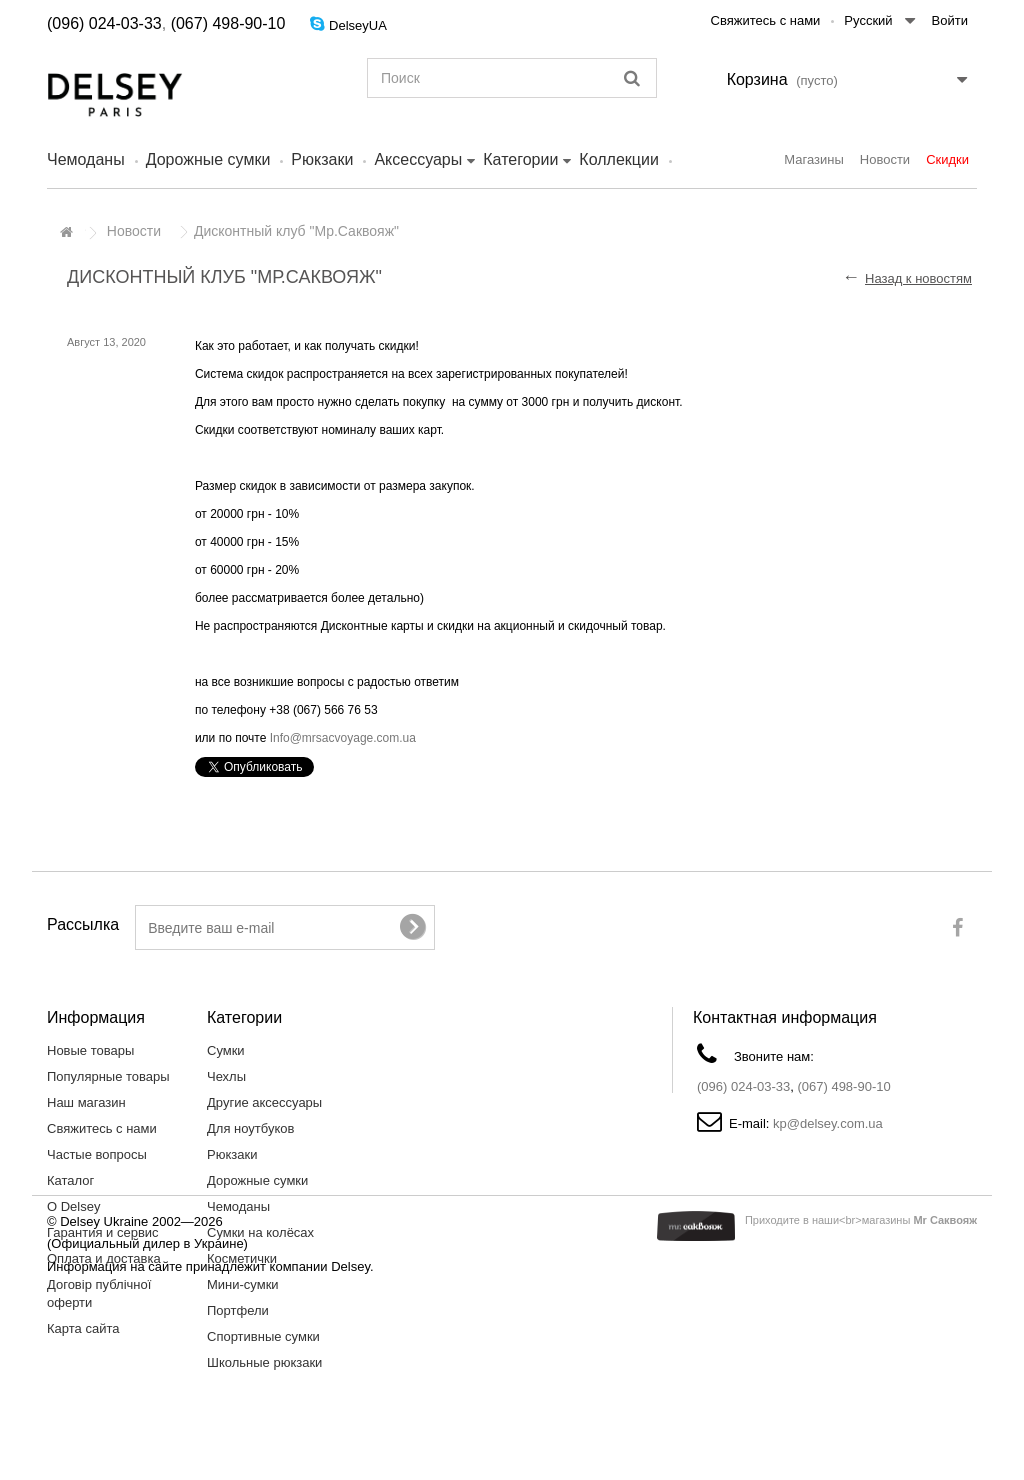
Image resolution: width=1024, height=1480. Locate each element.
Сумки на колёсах (260, 1232)
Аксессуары (418, 159)
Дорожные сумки (208, 159)
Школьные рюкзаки (264, 1362)
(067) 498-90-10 (228, 23)
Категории (520, 159)
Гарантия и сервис (103, 1232)
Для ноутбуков (250, 1128)
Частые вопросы (97, 1154)
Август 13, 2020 (106, 342)
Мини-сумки (243, 1284)
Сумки (226, 1050)
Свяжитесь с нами (766, 20)
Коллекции (618, 159)
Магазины (814, 159)
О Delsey (73, 1206)
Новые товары (90, 1050)
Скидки (947, 159)
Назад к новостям (918, 278)
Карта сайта (83, 1328)
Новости (885, 159)
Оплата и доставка (104, 1258)
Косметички (242, 1258)
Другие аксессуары (264, 1102)
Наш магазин (86, 1102)
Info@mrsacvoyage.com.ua (343, 738)
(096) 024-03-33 (104, 23)
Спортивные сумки (263, 1336)
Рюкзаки (322, 159)
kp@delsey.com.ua (828, 1123)
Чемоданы (86, 159)
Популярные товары (108, 1076)
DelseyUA (358, 25)
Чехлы (226, 1076)
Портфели (238, 1310)
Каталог (70, 1180)
